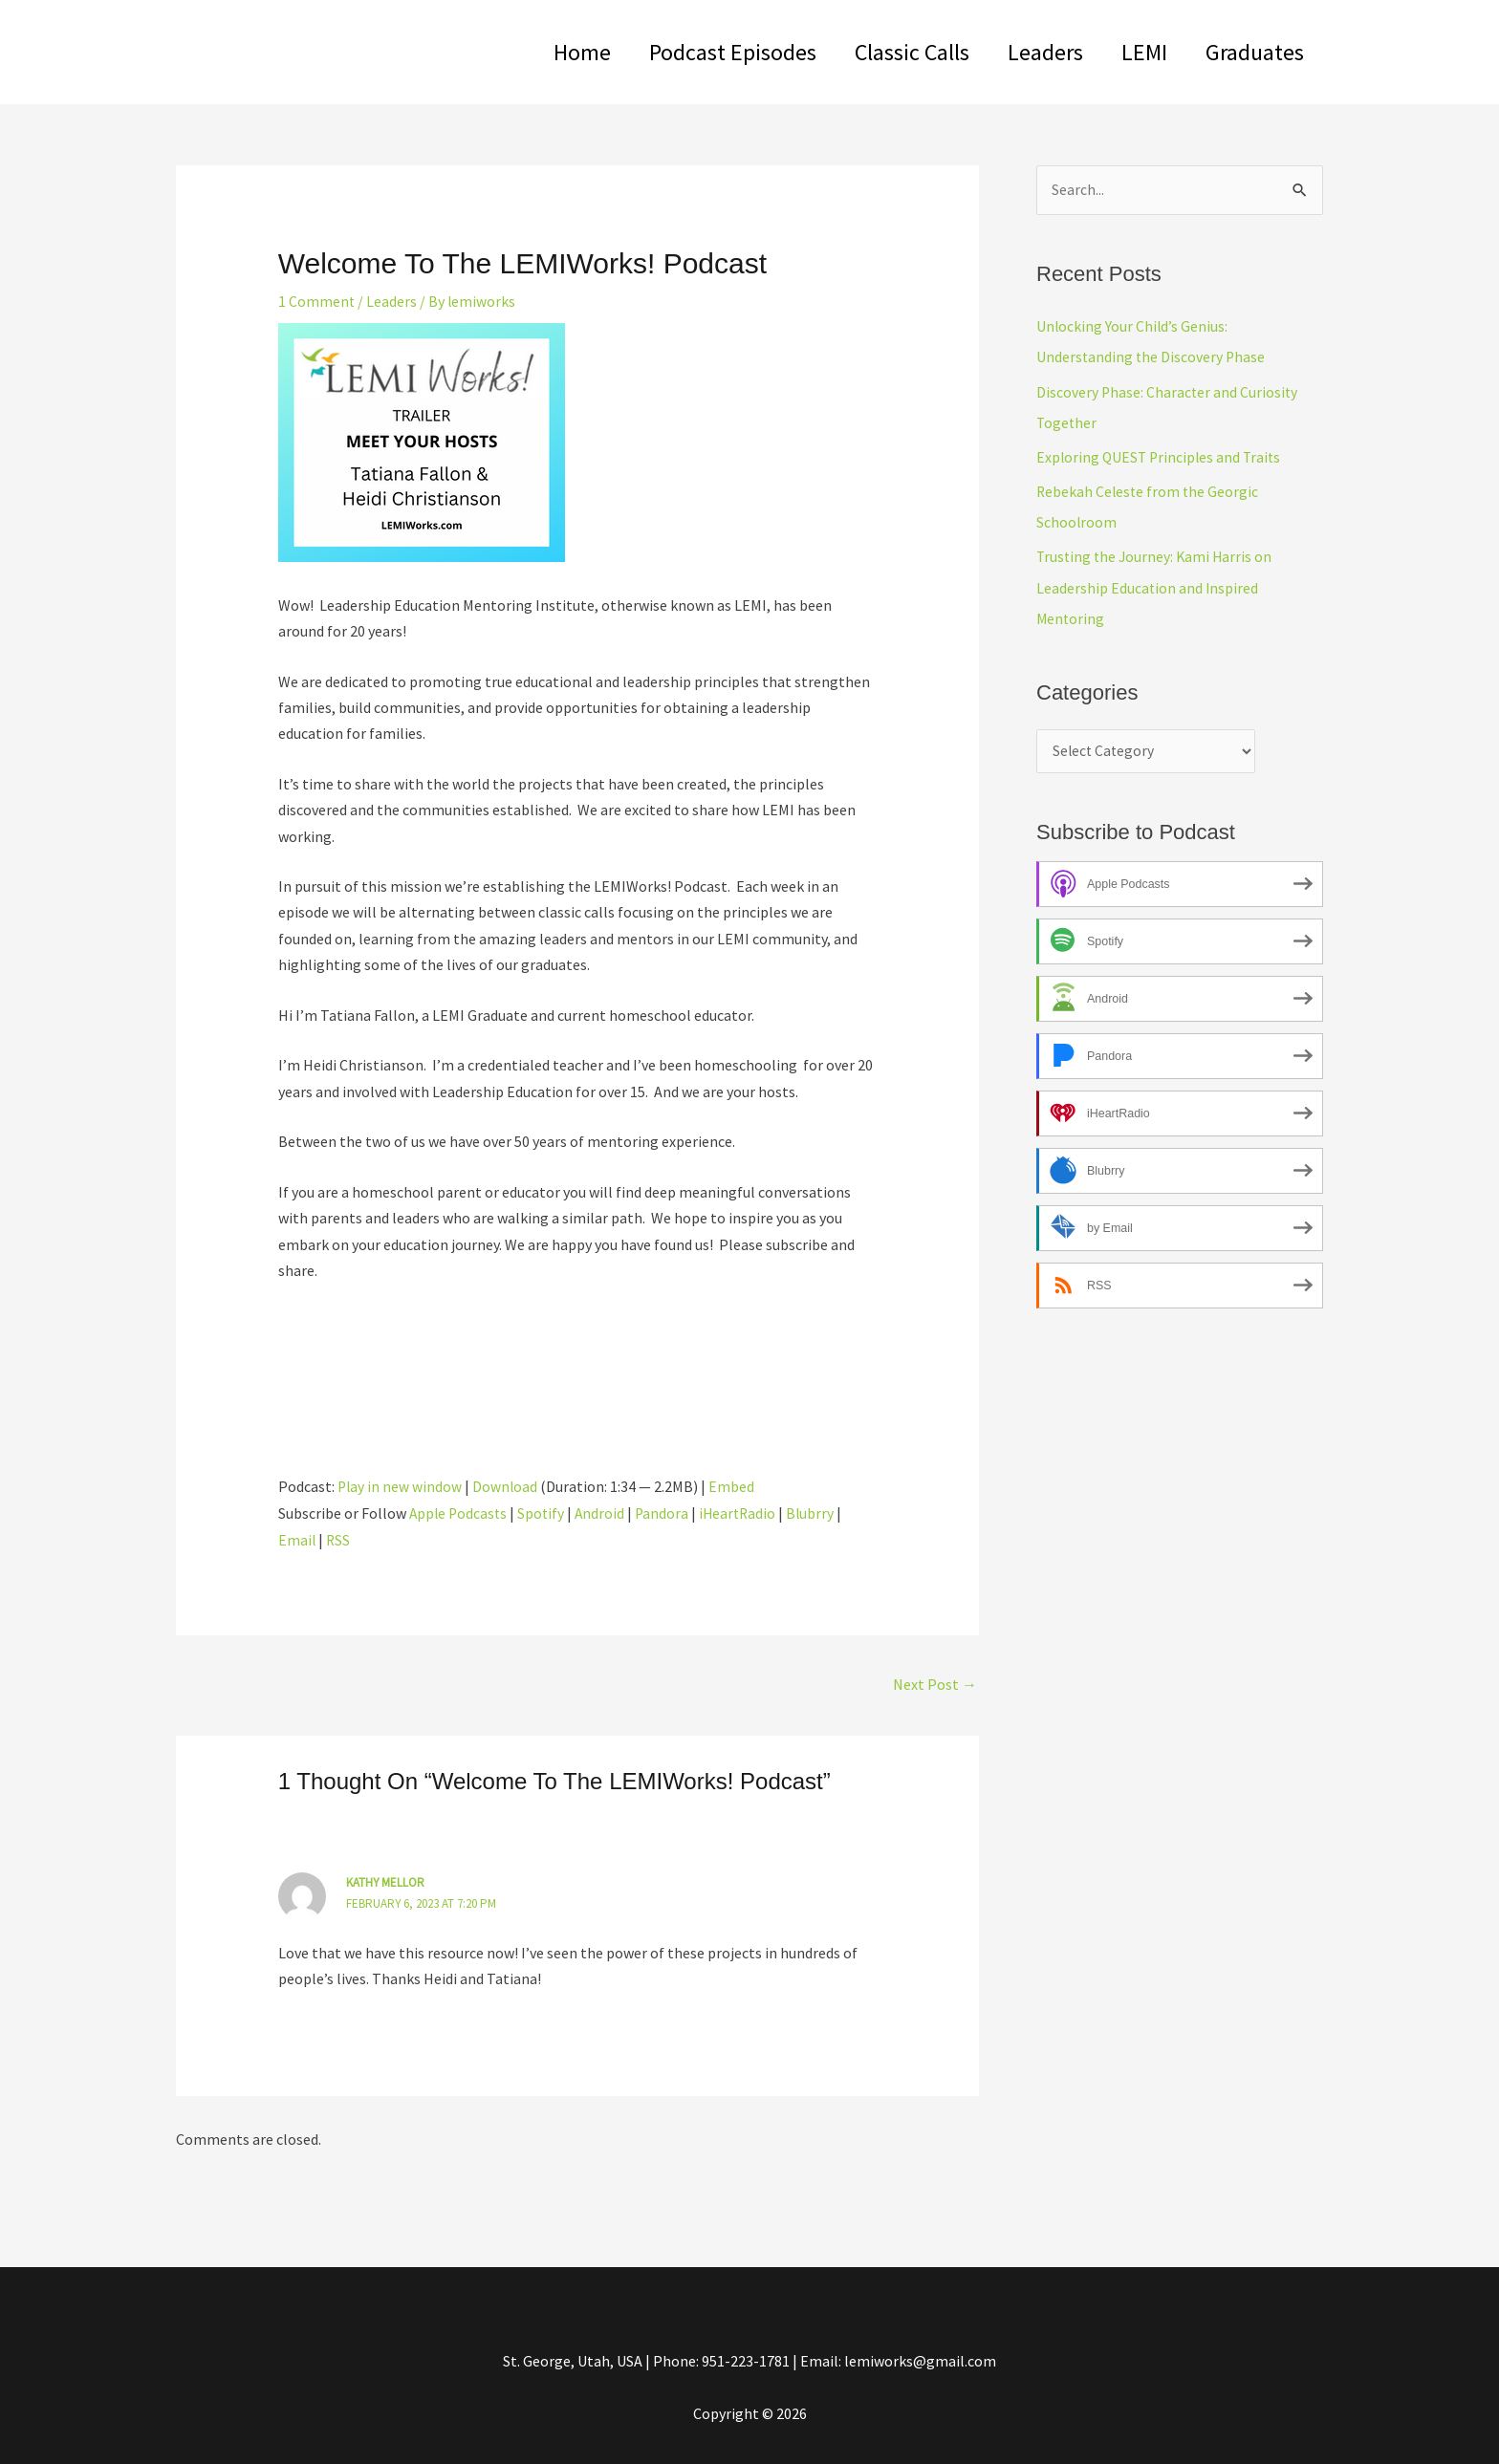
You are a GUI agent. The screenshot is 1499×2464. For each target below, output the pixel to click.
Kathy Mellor (385, 1881)
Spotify (545, 1513)
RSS (339, 1538)
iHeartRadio (745, 1513)
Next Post (935, 1682)
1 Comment (317, 301)
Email (297, 1538)
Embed (734, 1485)
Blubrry (819, 1513)
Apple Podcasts (460, 1513)
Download (507, 1485)
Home (540, 52)
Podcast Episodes (698, 52)
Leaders (1026, 52)
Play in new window (400, 1485)
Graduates (1251, 52)
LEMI (1133, 52)
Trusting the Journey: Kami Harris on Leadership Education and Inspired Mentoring (1156, 587)
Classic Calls (885, 52)
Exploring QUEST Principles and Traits (1161, 456)
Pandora (668, 1513)
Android (604, 1513)
